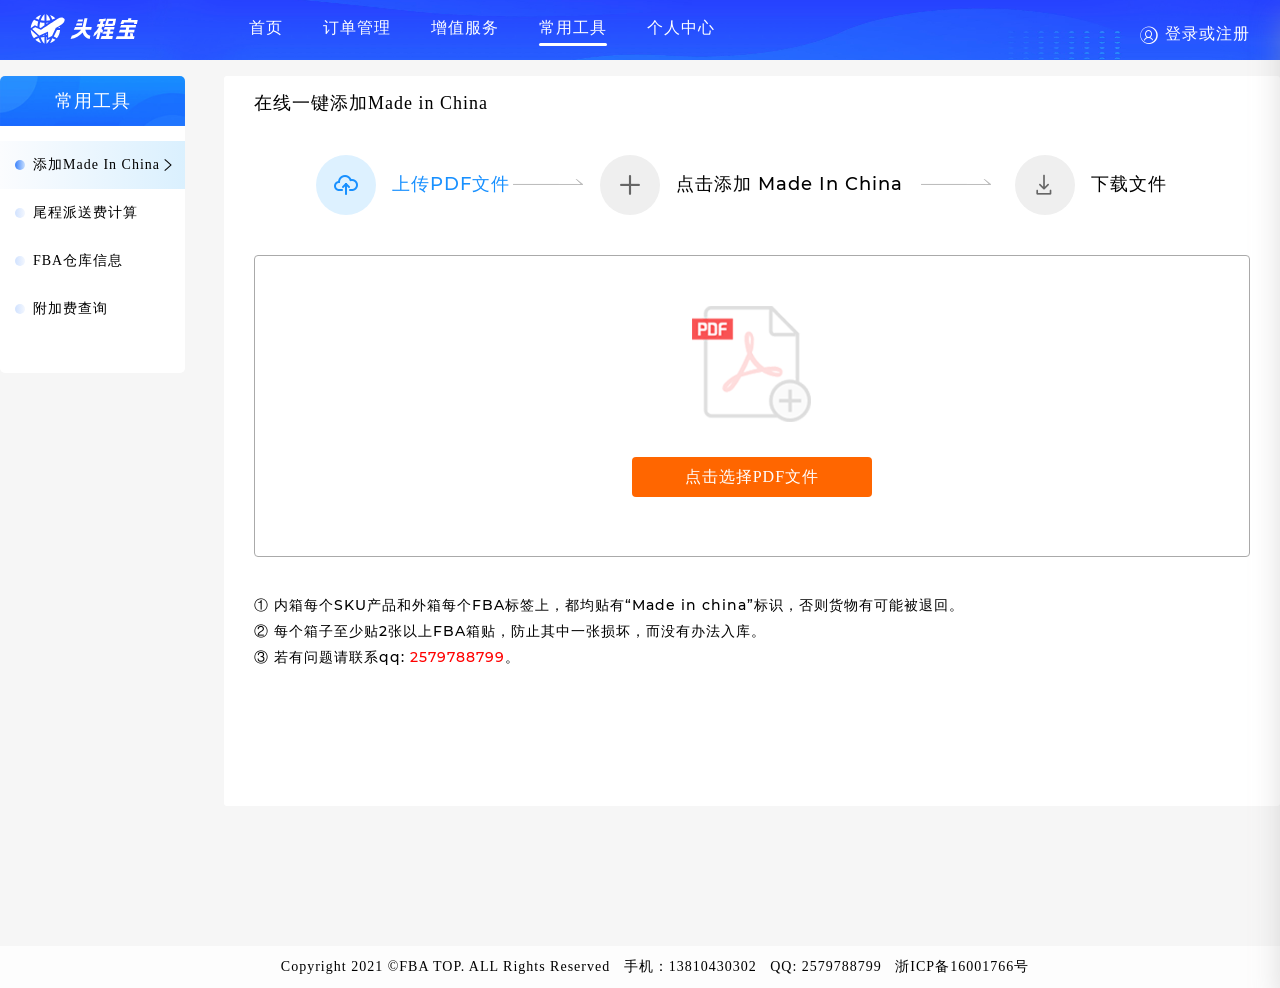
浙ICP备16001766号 (962, 966)
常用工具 (573, 27)
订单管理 (357, 27)
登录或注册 (1207, 33)
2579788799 (842, 966)
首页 (266, 27)
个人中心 (681, 27)
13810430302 (713, 966)
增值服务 (465, 27)
